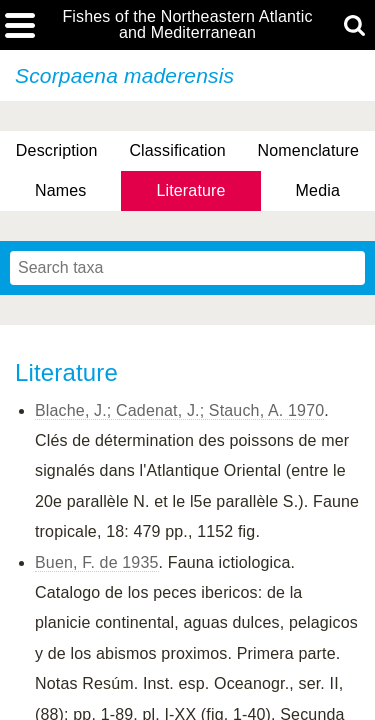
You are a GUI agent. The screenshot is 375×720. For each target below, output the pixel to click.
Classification (177, 150)
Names (60, 190)
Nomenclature (309, 150)
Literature (190, 190)
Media (318, 190)
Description (57, 150)
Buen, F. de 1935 (97, 562)
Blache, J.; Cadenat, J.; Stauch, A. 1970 (179, 410)
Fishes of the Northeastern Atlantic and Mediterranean (187, 25)
